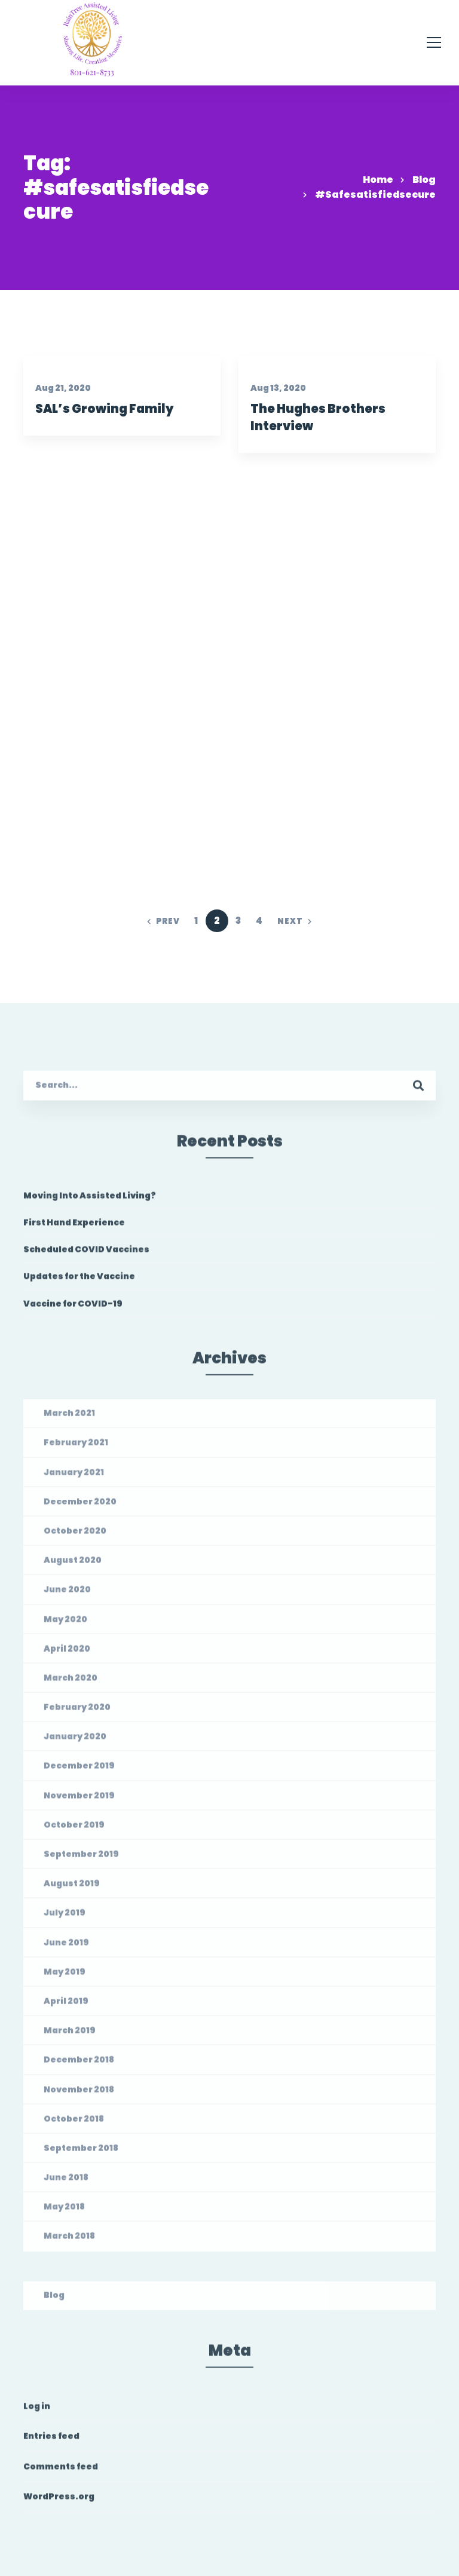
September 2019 (81, 1860)
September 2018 (81, 2154)
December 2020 (80, 1507)
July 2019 (64, 1918)
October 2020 (75, 1536)
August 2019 (72, 1889)
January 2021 (74, 1477)
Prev (163, 921)
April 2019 (66, 2007)
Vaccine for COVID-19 (73, 1309)
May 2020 (65, 1624)
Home (378, 179)
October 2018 (74, 2124)
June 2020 (67, 1595)
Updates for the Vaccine (79, 1282)
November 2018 (79, 2094)
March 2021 (69, 1419)
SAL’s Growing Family (104, 410)
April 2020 (67, 1654)
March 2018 (69, 2241)
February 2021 (76, 1448)
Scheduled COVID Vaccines (86, 1255)
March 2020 (70, 1683)
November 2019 (79, 1800)
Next (294, 921)
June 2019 (66, 1947)
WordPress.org (58, 2502)
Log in (36, 2412)
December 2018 (79, 2065)
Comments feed (60, 2471)
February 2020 (77, 1713)
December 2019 (79, 1771)
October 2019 (74, 1830)
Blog (424, 179)
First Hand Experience (74, 1228)
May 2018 (64, 2212)
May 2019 (64, 1977)
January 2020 (75, 1742)
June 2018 (66, 2183)
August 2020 (73, 1566)
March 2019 (70, 2036)
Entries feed (51, 2442)
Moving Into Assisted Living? (89, 1201)
